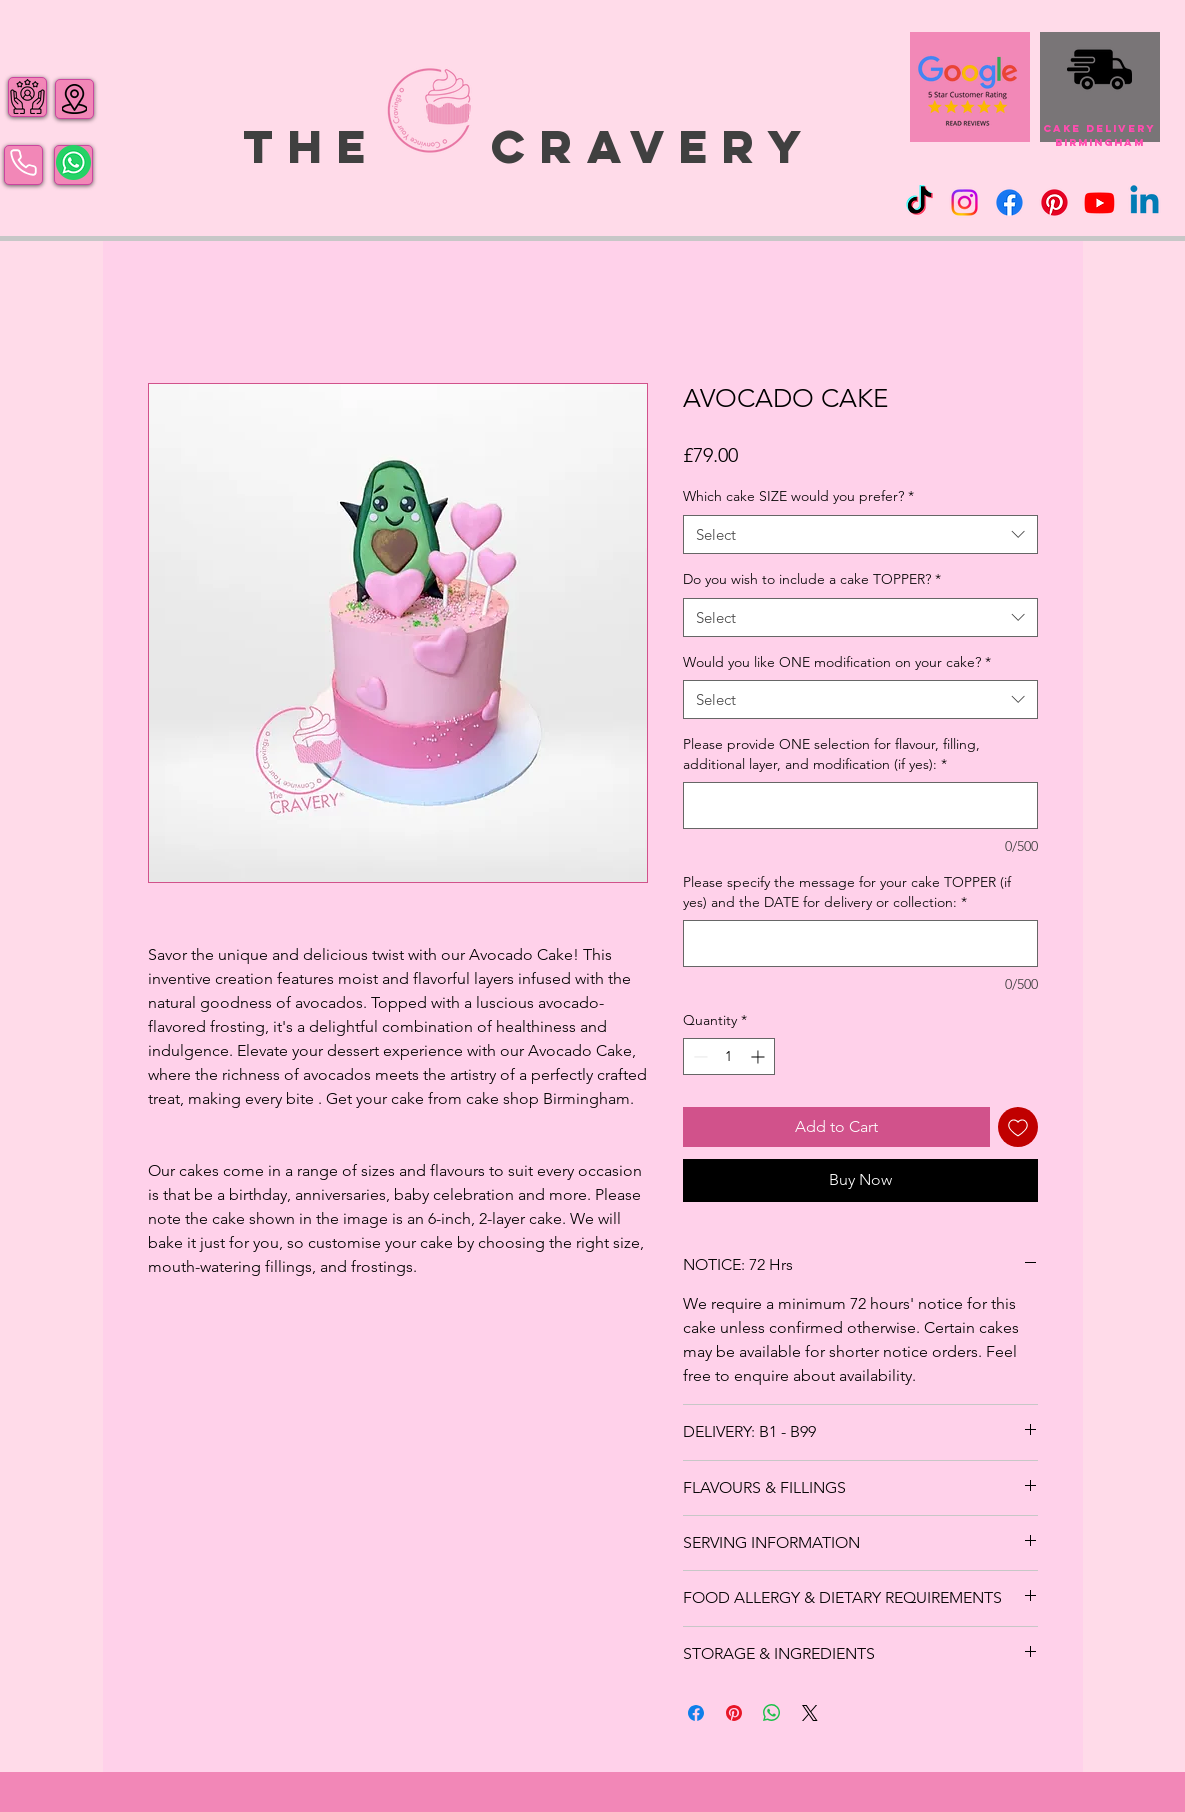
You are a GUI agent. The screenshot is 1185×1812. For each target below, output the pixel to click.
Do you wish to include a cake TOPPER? (812, 579)
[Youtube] (1099, 202)
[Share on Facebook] (696, 1713)
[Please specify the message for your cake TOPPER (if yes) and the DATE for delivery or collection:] (860, 943)
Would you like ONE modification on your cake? (837, 662)
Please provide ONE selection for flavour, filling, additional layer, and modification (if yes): (831, 754)
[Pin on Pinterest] (734, 1713)
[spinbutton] (729, 1056)
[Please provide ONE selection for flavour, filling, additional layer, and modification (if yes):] (860, 805)
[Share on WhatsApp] (772, 1713)
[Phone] (23, 163)
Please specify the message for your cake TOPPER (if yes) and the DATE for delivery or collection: (847, 892)
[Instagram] (964, 202)
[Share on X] (810, 1713)
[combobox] (860, 534)
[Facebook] (1009, 202)
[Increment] (759, 1056)
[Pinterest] (1054, 202)
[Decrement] (698, 1056)
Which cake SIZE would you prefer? (798, 496)
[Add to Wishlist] (1018, 1127)
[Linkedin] (1144, 202)
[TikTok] (919, 202)
